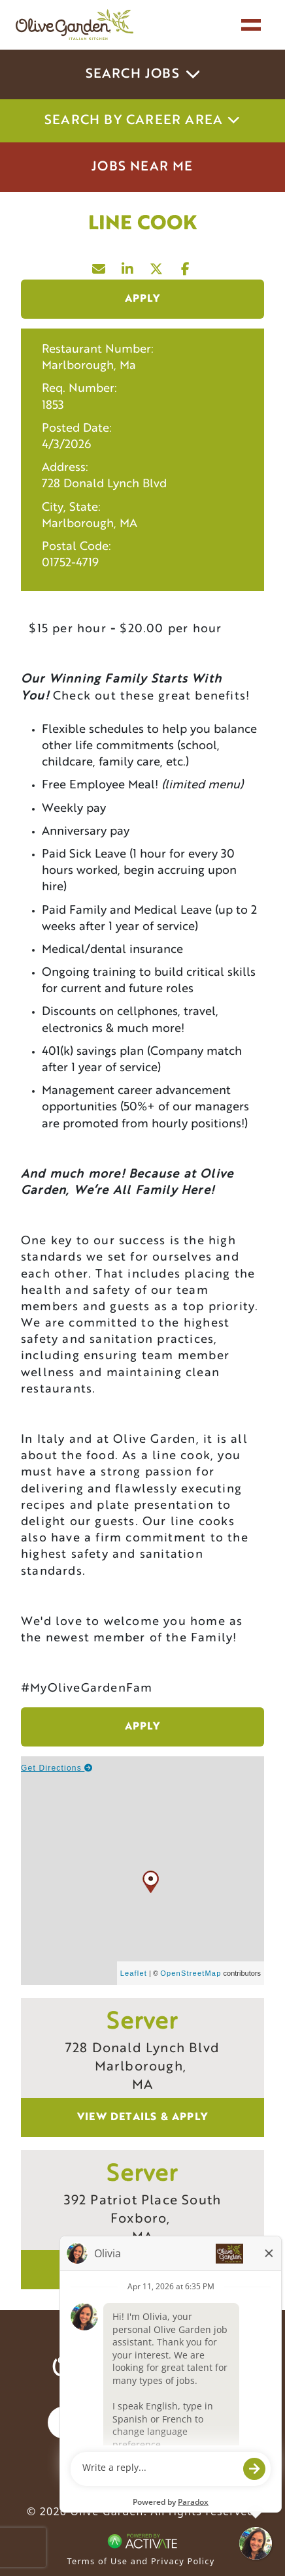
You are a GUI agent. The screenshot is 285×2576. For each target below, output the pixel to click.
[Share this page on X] (157, 265)
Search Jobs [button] (143, 74)
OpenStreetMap (190, 1973)
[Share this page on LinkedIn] (128, 265)
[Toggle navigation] (251, 25)
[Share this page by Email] (99, 265)
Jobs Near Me (142, 167)
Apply (143, 299)
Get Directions (57, 1768)
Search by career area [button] (142, 121)
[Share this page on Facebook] (186, 265)
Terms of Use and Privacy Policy (141, 2561)
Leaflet (133, 1973)
